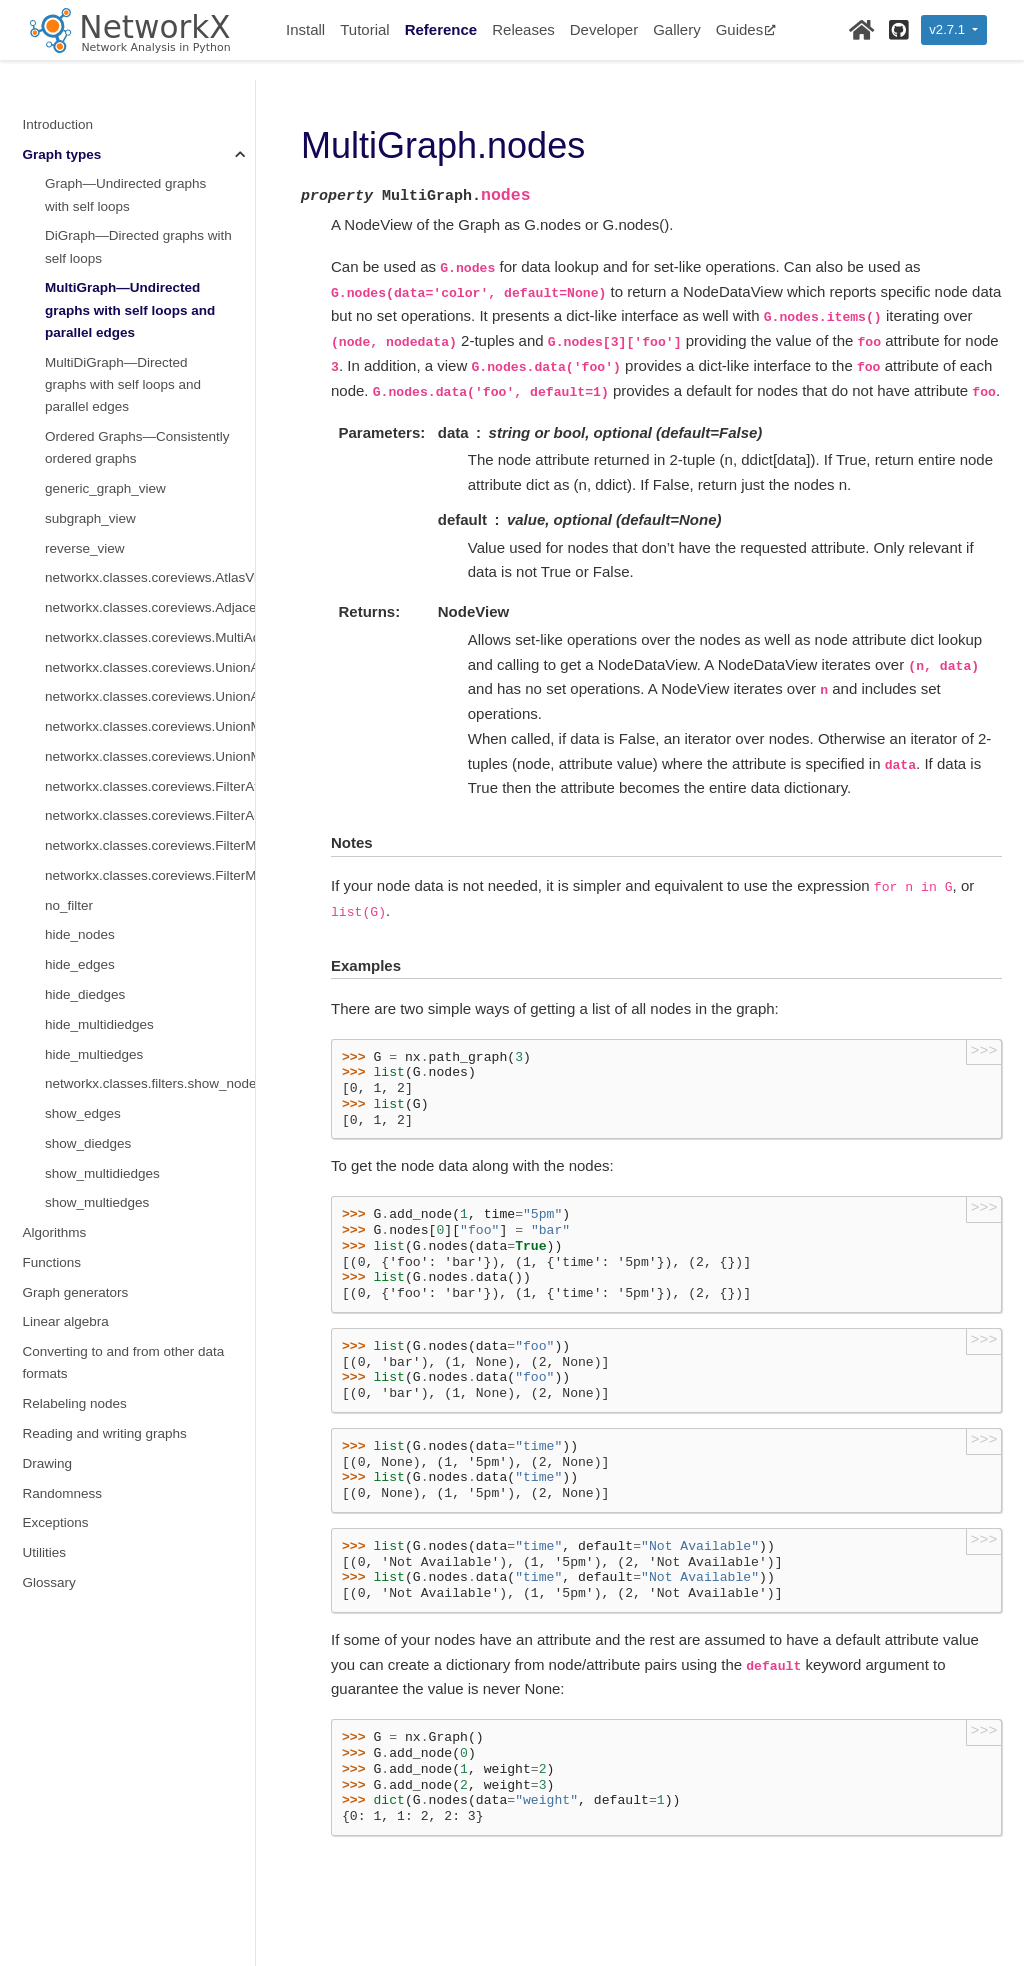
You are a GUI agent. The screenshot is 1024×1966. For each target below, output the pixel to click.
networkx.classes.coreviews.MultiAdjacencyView (150, 637)
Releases (523, 29)
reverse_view (85, 548)
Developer (604, 29)
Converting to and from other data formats (124, 1362)
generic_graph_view (105, 488)
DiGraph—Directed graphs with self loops (138, 246)
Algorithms (55, 1232)
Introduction (58, 124)
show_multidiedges (102, 1173)
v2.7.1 (948, 29)
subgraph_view (90, 518)
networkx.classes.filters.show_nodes (150, 1083)
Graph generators (76, 1292)
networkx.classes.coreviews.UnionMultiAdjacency (150, 756)
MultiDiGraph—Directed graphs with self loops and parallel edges (123, 385)
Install (305, 29)
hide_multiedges (94, 1054)
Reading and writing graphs (105, 1433)
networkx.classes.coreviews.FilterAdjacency (150, 815)
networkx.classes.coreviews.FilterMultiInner (150, 845)
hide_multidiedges (99, 1024)
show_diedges (88, 1143)
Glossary (49, 1582)
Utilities (45, 1552)
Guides (746, 29)
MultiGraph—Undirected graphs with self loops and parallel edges (130, 310)
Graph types (62, 154)
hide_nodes (80, 934)
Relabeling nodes (75, 1403)
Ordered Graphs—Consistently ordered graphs (137, 447)
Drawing (48, 1463)
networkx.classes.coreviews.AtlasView (150, 577)
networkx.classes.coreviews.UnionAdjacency (150, 696)
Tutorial (364, 29)
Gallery (677, 29)
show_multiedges (97, 1202)
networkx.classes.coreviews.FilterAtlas (150, 786)
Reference (441, 29)
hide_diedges (85, 994)
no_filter (69, 905)
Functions (52, 1262)
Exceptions (56, 1522)
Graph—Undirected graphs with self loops (125, 194)
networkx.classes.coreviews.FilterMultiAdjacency (150, 875)
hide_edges (80, 964)
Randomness (63, 1493)
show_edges (83, 1113)
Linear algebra (66, 1321)
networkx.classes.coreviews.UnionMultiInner (150, 726)
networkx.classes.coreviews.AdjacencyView (150, 607)
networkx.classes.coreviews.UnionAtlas (150, 667)
